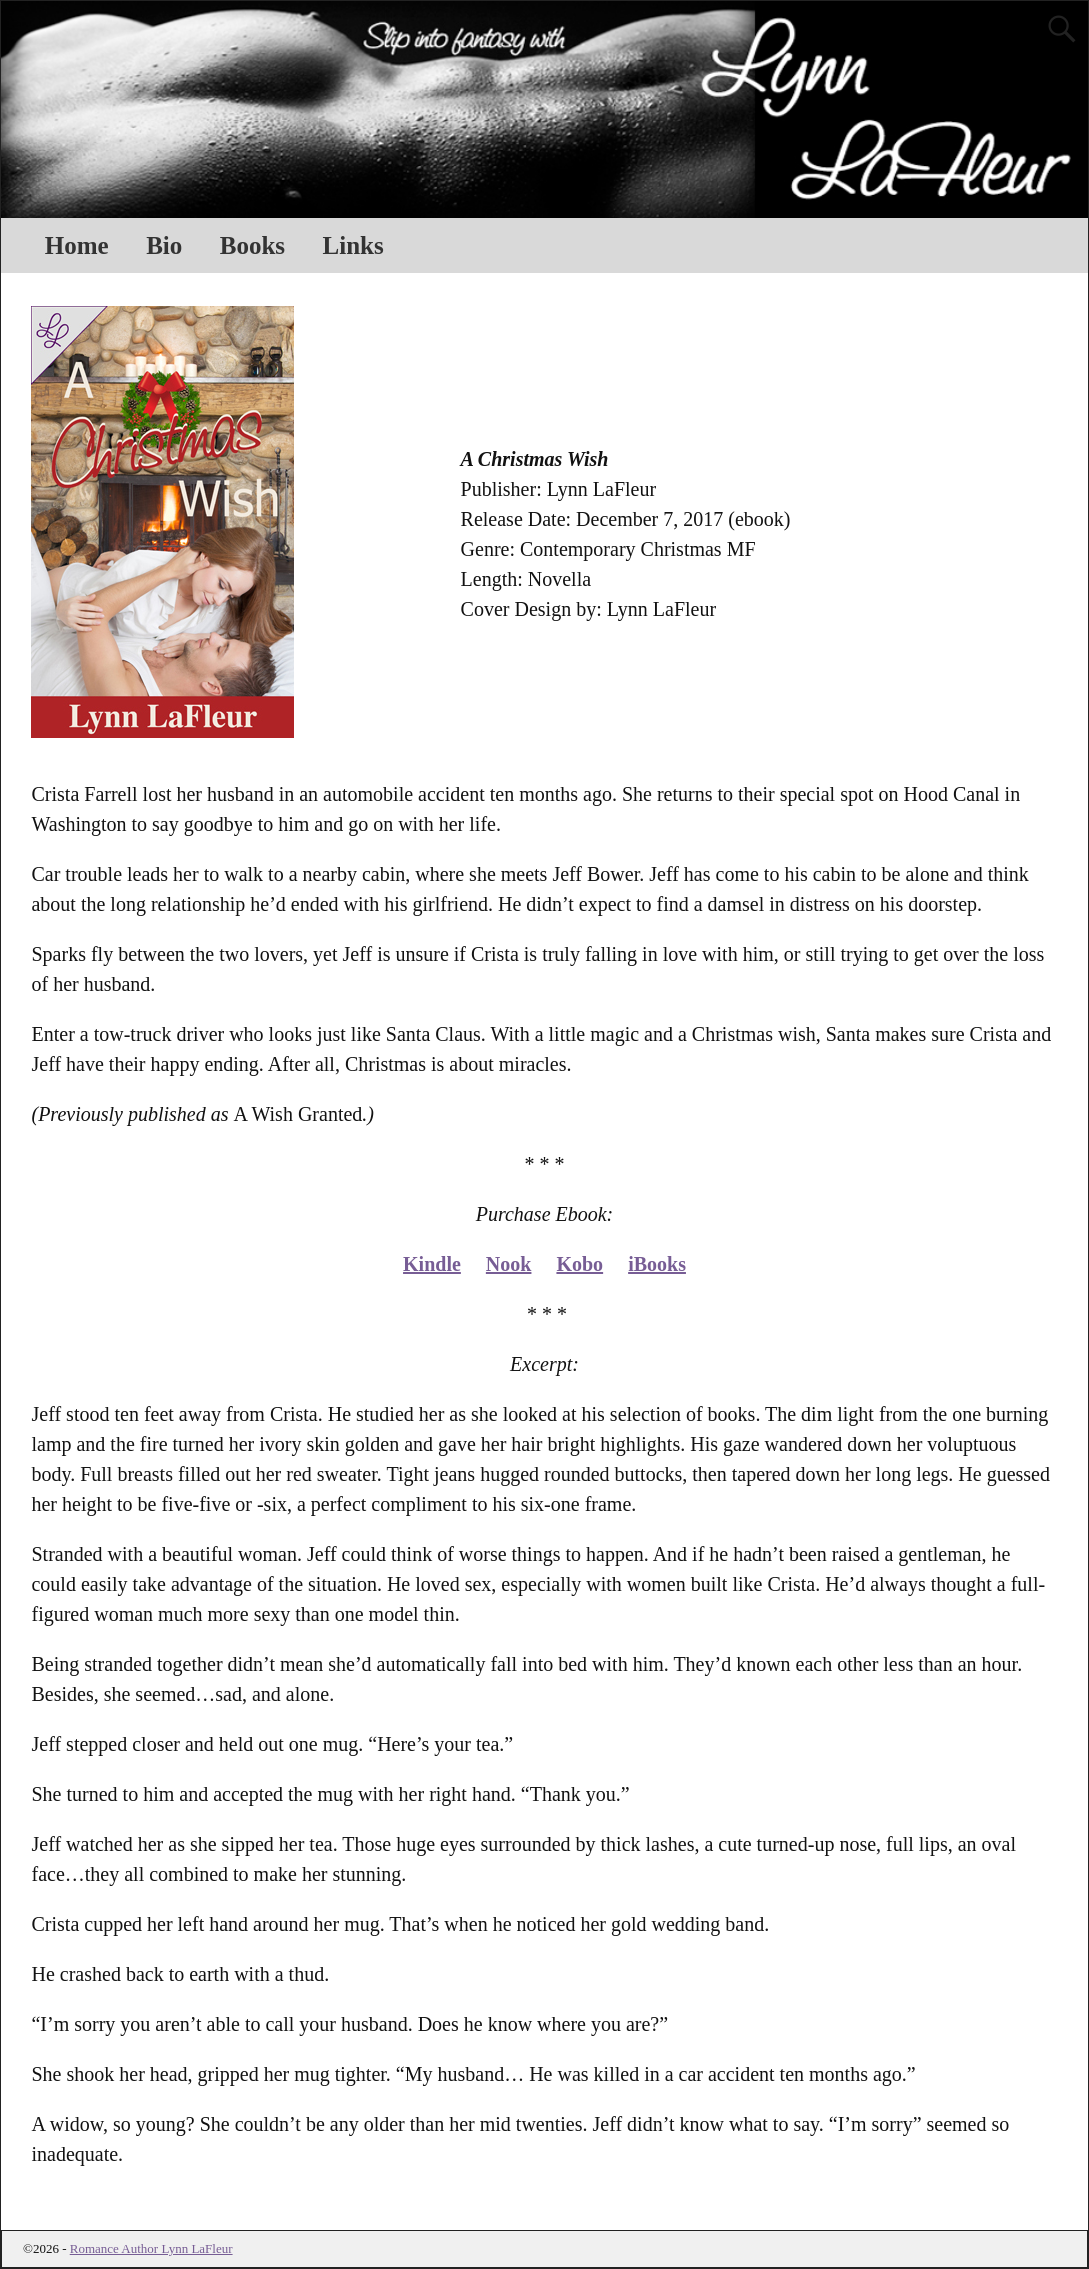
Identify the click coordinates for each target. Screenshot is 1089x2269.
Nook (509, 1264)
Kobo (579, 1264)
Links (353, 245)
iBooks (657, 1264)
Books (252, 245)
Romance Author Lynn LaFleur (151, 2248)
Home (77, 245)
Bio (164, 245)
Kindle (432, 1264)
